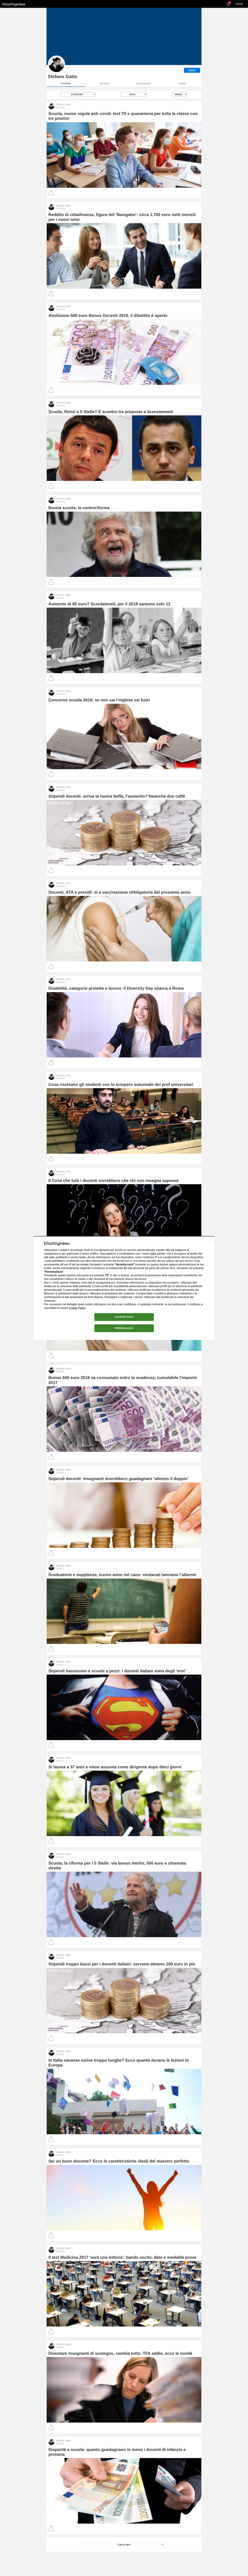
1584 (153, 1253)
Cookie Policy (77, 1307)
